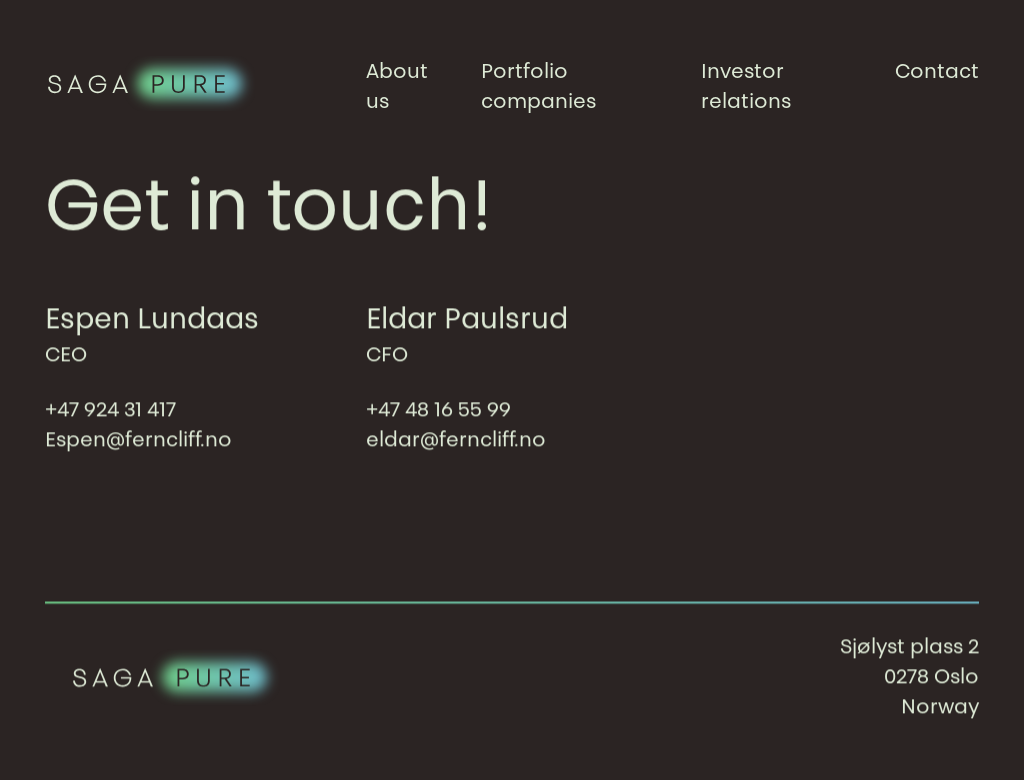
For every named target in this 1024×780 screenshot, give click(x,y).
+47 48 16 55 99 (438, 411)
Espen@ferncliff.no (138, 441)
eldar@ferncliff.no (456, 441)
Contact (937, 73)
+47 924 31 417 (110, 411)
